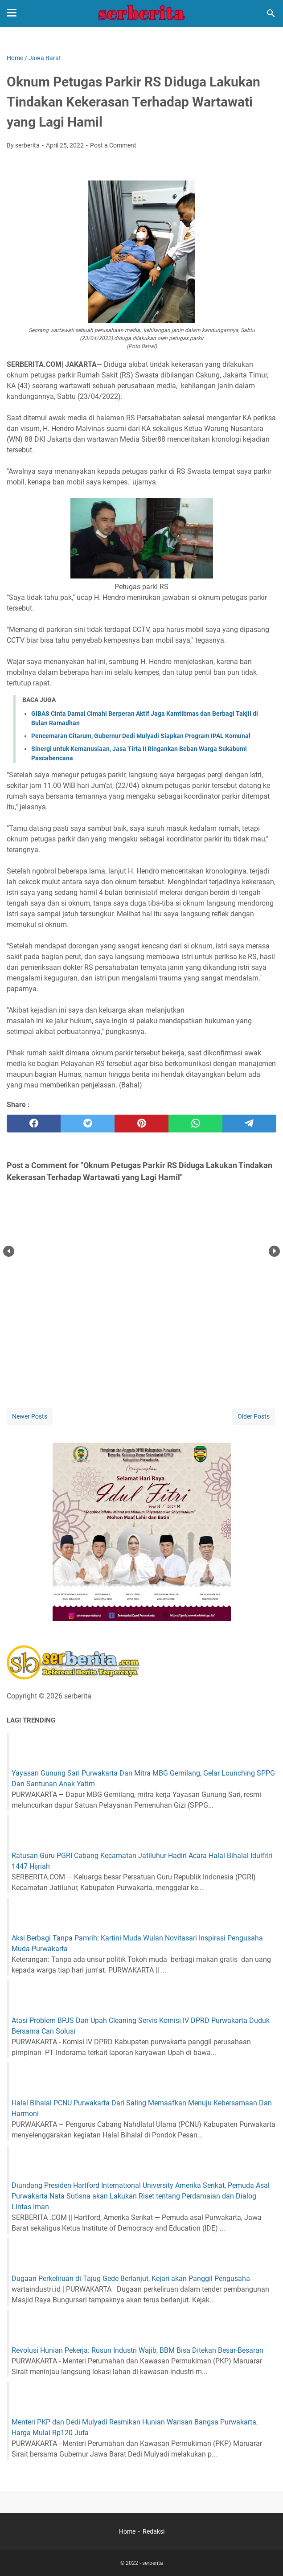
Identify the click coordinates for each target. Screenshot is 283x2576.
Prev (8, 1251)
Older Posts (254, 1416)
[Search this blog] (271, 13)
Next (274, 1251)
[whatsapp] (195, 1123)
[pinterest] (141, 1123)
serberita (152, 2563)
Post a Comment (113, 145)
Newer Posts (29, 1416)
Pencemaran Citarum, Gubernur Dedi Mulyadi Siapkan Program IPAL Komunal (140, 735)
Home (127, 2531)
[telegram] (249, 1123)
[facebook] (34, 1123)
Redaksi (153, 2531)
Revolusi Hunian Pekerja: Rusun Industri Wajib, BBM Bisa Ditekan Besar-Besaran (137, 2350)
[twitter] (88, 1123)
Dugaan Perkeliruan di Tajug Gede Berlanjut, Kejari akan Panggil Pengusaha (131, 2278)
